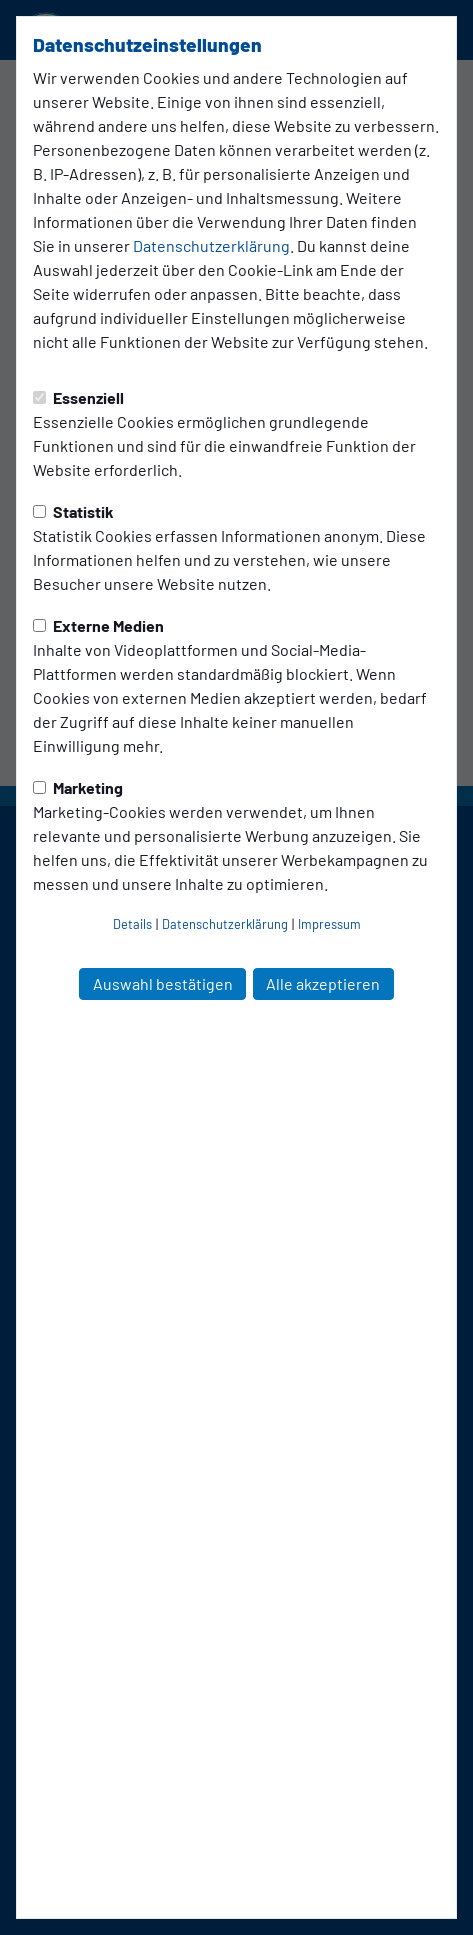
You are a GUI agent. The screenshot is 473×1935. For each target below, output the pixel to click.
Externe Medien (98, 625)
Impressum (329, 924)
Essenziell (78, 397)
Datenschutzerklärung (211, 245)
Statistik (73, 511)
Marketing (78, 787)
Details (132, 924)
